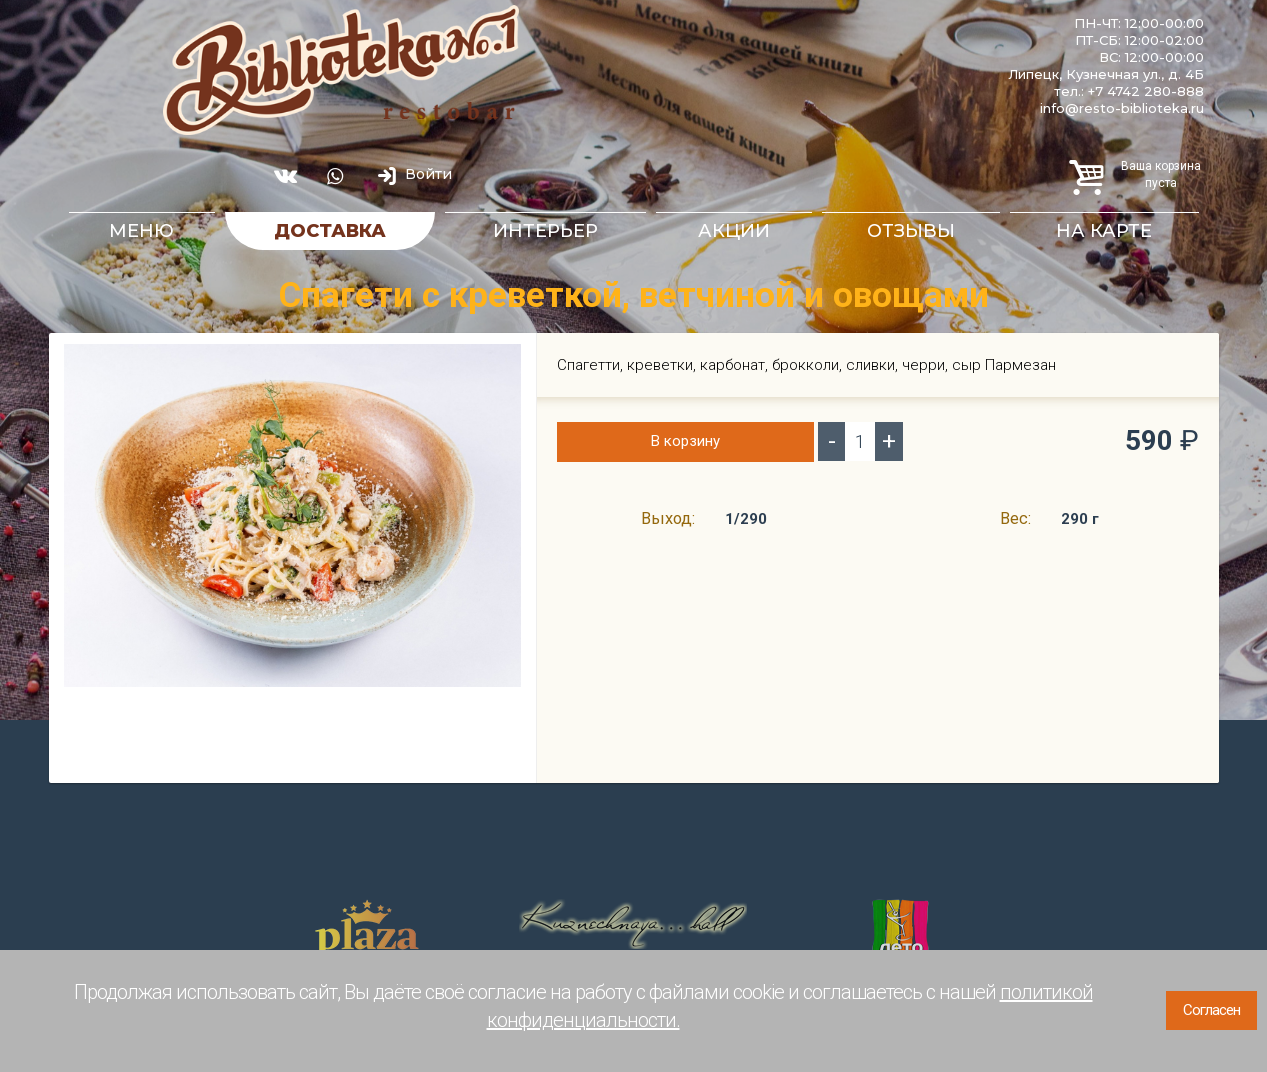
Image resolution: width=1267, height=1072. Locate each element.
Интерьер (545, 231)
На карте (1104, 231)
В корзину (685, 441)
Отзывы (911, 231)
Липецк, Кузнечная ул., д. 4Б (1106, 74)
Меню (141, 231)
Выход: (668, 518)
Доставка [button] (330, 231)
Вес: (1015, 518)
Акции (734, 231)
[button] (503, 361)
